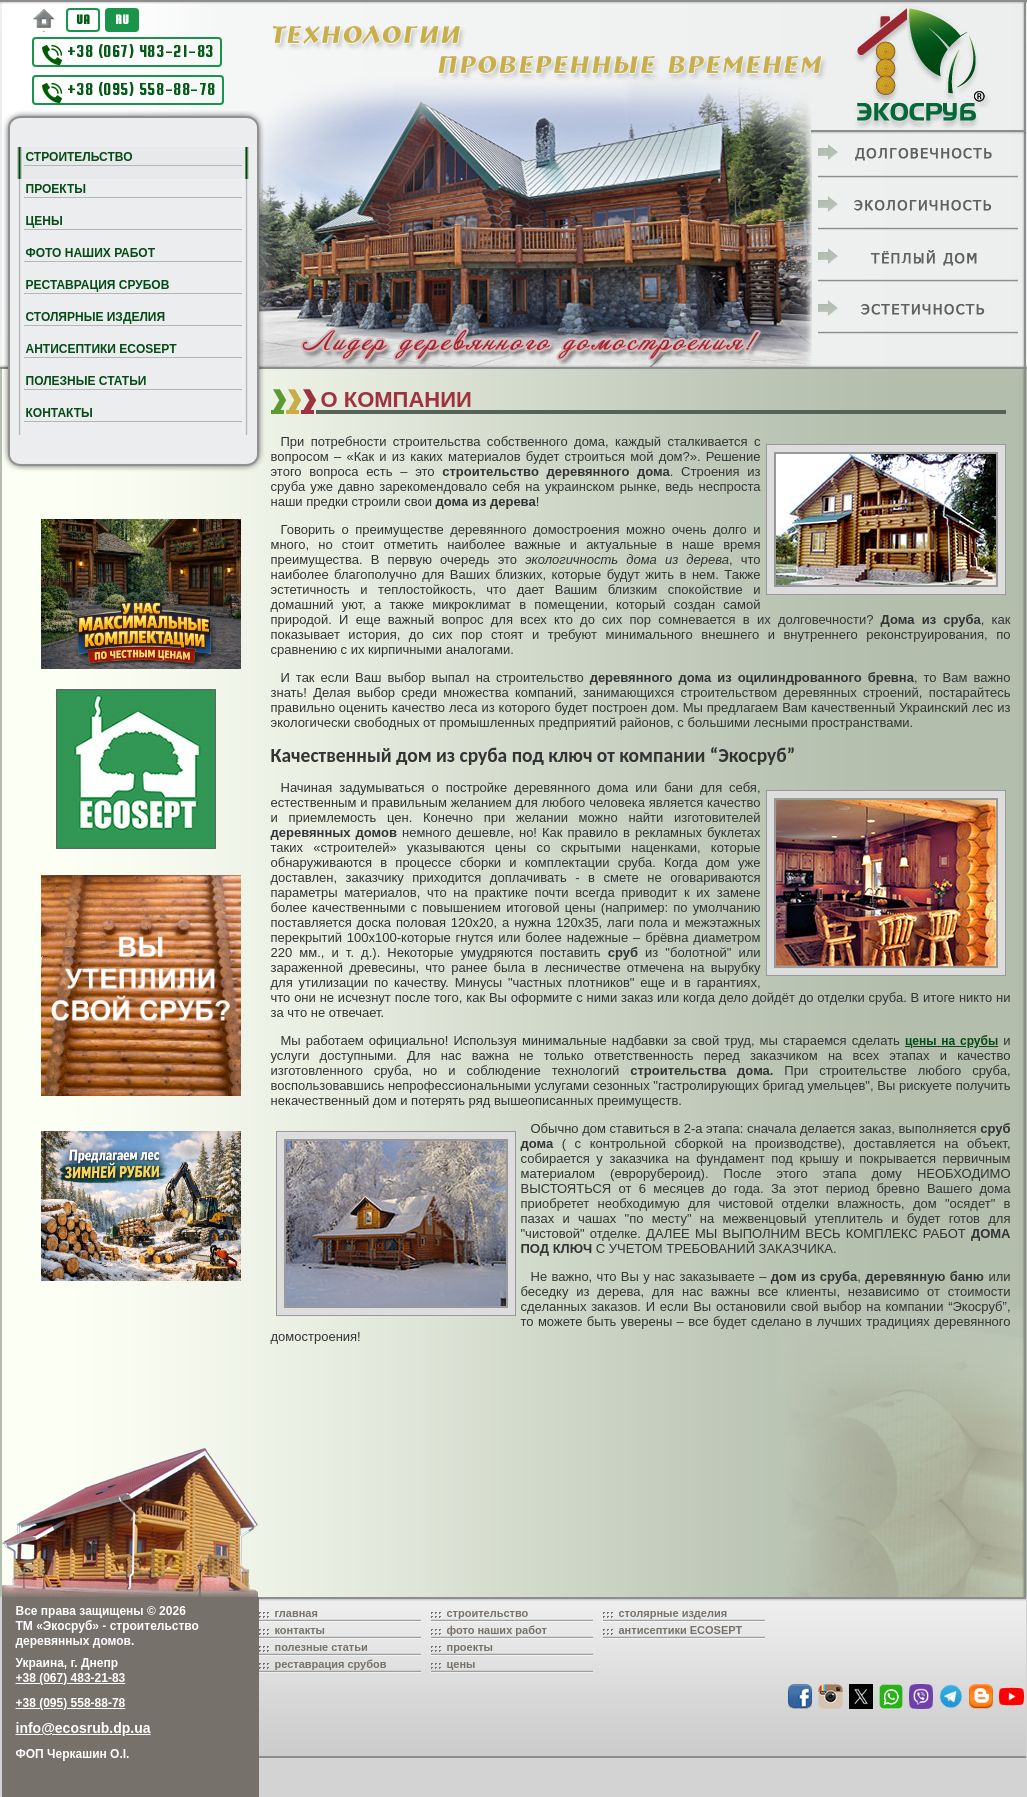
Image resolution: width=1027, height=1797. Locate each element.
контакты (300, 1630)
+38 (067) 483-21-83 (128, 53)
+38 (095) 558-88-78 (129, 91)
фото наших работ (497, 1630)
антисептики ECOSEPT (681, 1630)
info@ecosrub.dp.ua (83, 1728)
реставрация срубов (331, 1664)
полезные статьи (321, 1647)
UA (83, 19)
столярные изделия (673, 1613)
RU (122, 19)
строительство (488, 1613)
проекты (470, 1647)
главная (296, 1613)
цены (461, 1664)
